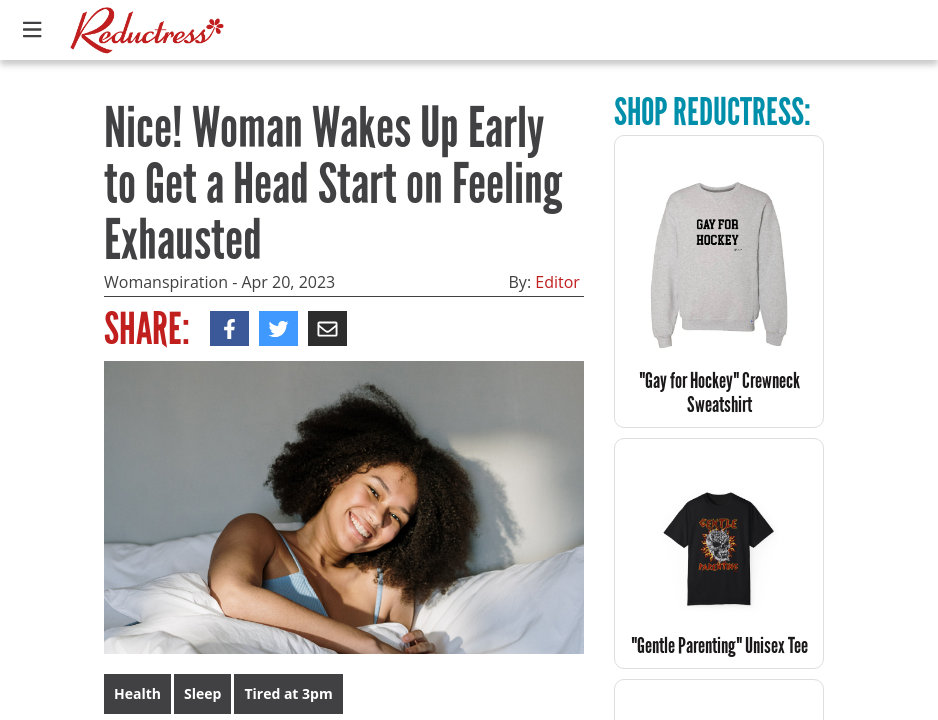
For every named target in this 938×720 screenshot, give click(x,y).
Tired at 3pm (288, 693)
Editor (557, 282)
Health (137, 693)
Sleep (202, 693)
